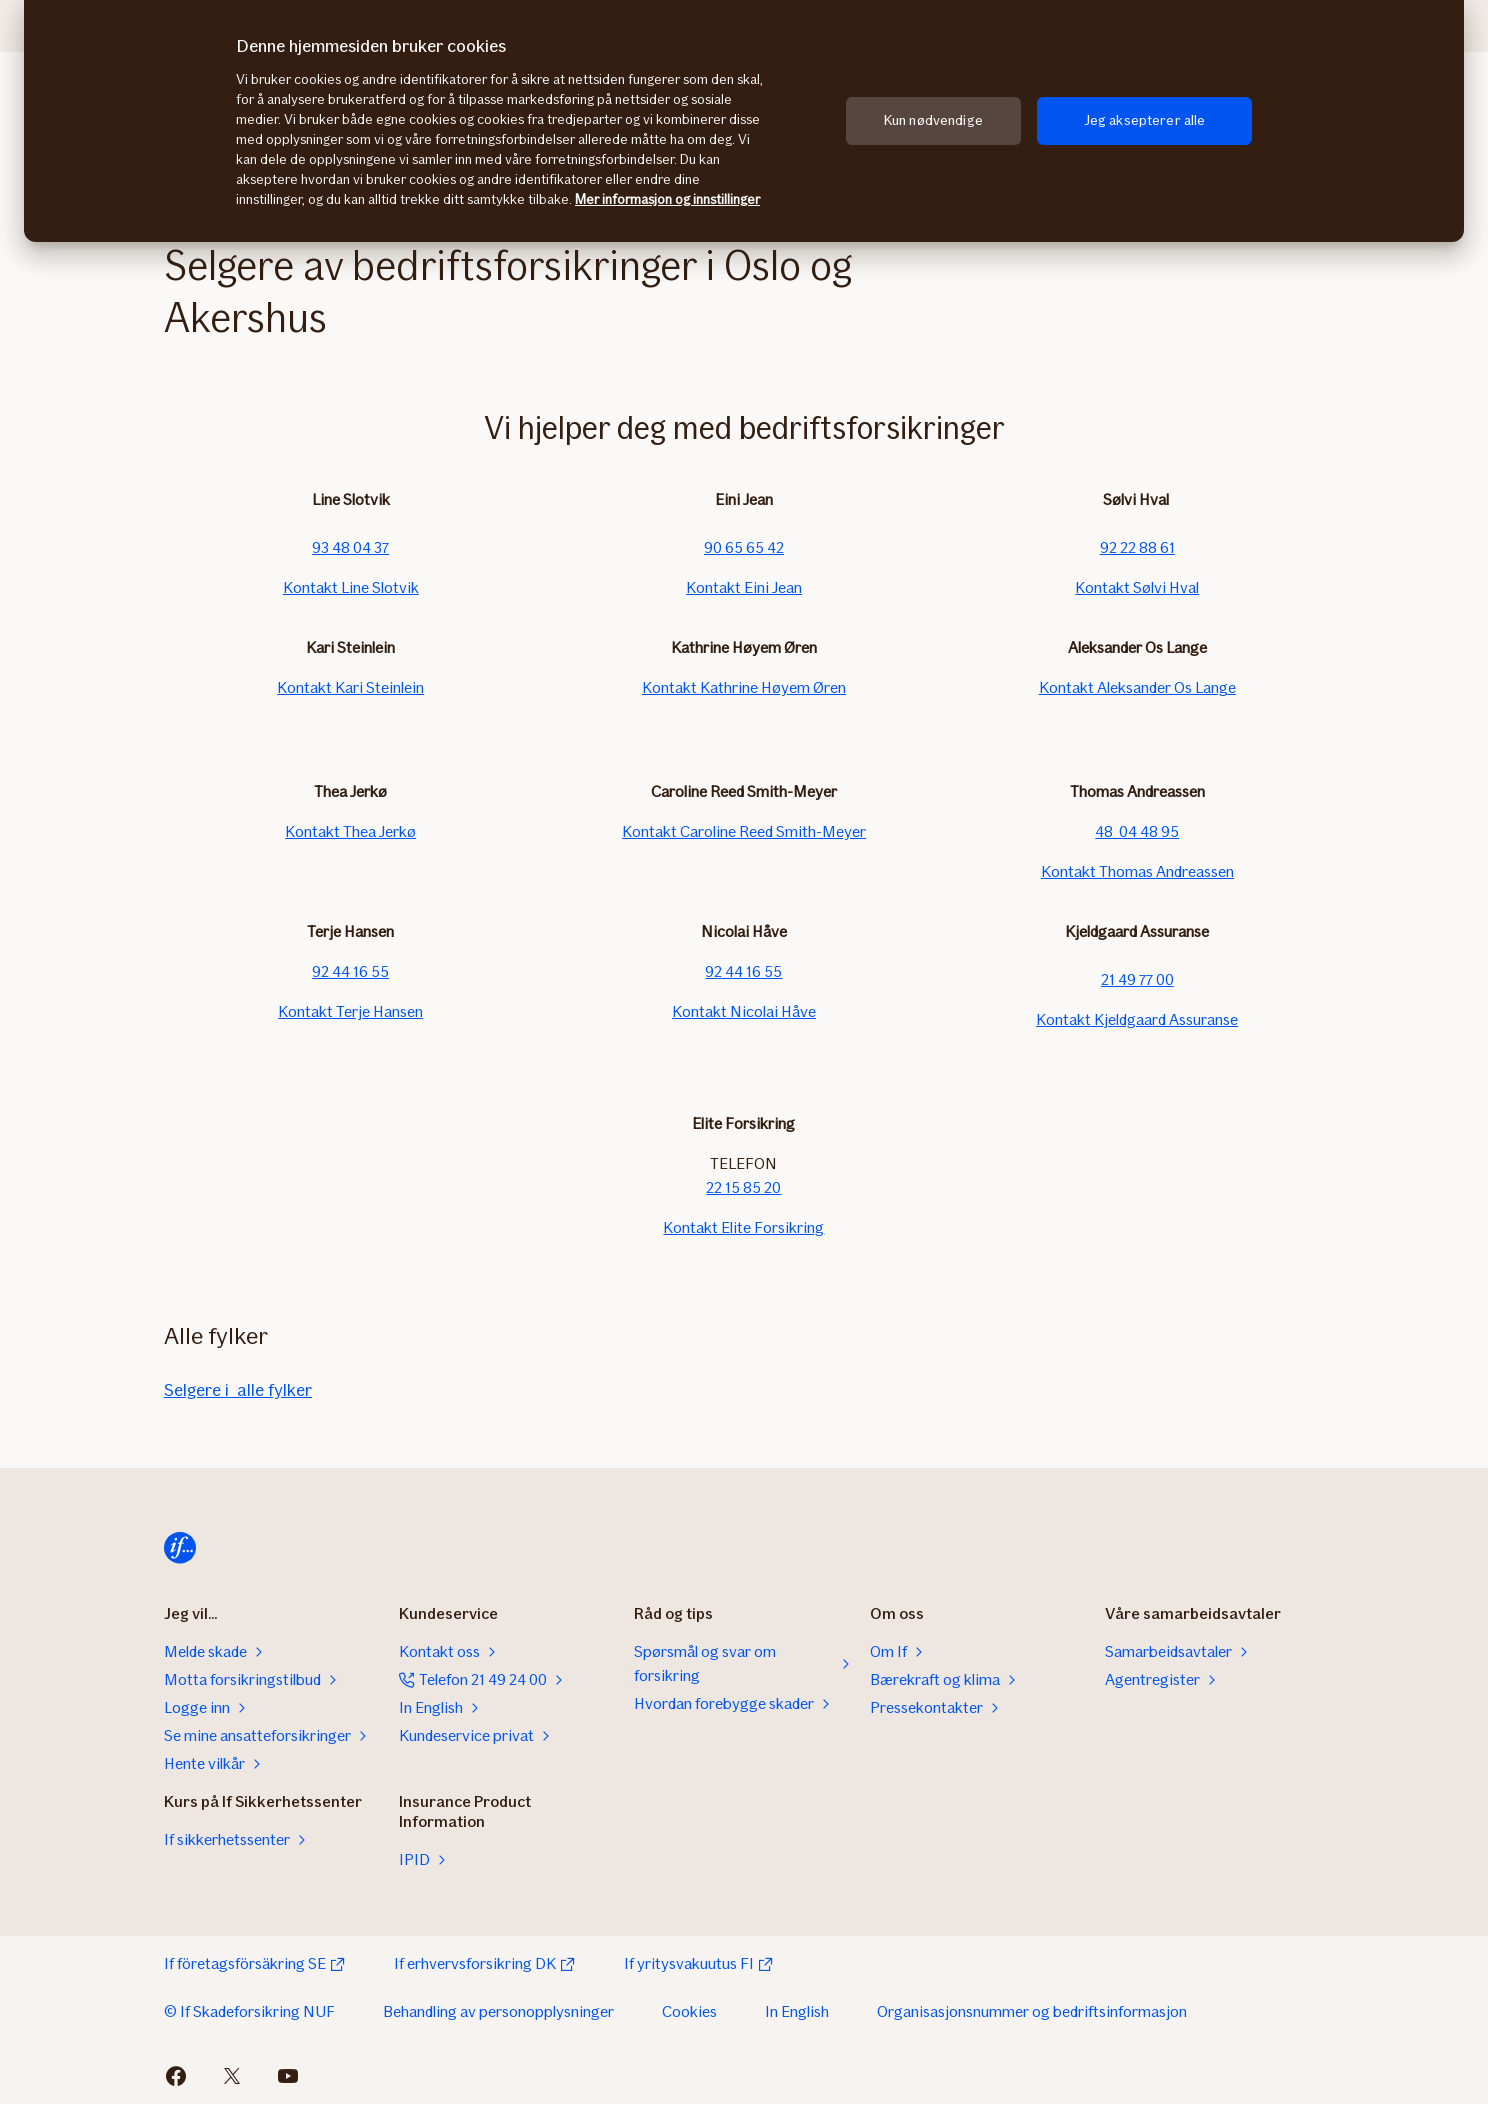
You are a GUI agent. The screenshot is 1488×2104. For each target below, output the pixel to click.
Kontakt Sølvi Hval (1137, 587)
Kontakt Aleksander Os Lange (1137, 687)
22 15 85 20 (743, 1187)
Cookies (689, 2011)
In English (797, 2011)
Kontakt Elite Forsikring (743, 1227)
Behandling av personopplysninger (498, 2011)
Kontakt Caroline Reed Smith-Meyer (744, 831)
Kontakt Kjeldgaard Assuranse (1137, 1019)
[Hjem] (180, 1548)
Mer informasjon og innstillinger (667, 199)
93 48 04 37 (350, 547)
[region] (744, 121)
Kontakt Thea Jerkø (350, 831)
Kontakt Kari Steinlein (350, 687)
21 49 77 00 (1137, 979)
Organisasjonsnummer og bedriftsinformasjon (1032, 2011)
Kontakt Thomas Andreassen (1137, 871)
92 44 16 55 (350, 971)
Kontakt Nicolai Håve (744, 1011)
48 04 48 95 (1137, 831)
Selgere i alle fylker (238, 1390)
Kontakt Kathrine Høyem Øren (744, 687)
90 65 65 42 (744, 547)
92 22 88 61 (1137, 547)
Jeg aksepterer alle (1145, 120)
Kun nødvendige (933, 120)
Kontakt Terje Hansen (350, 1011)
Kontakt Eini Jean (744, 587)
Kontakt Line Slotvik (351, 587)
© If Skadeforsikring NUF (249, 2011)
